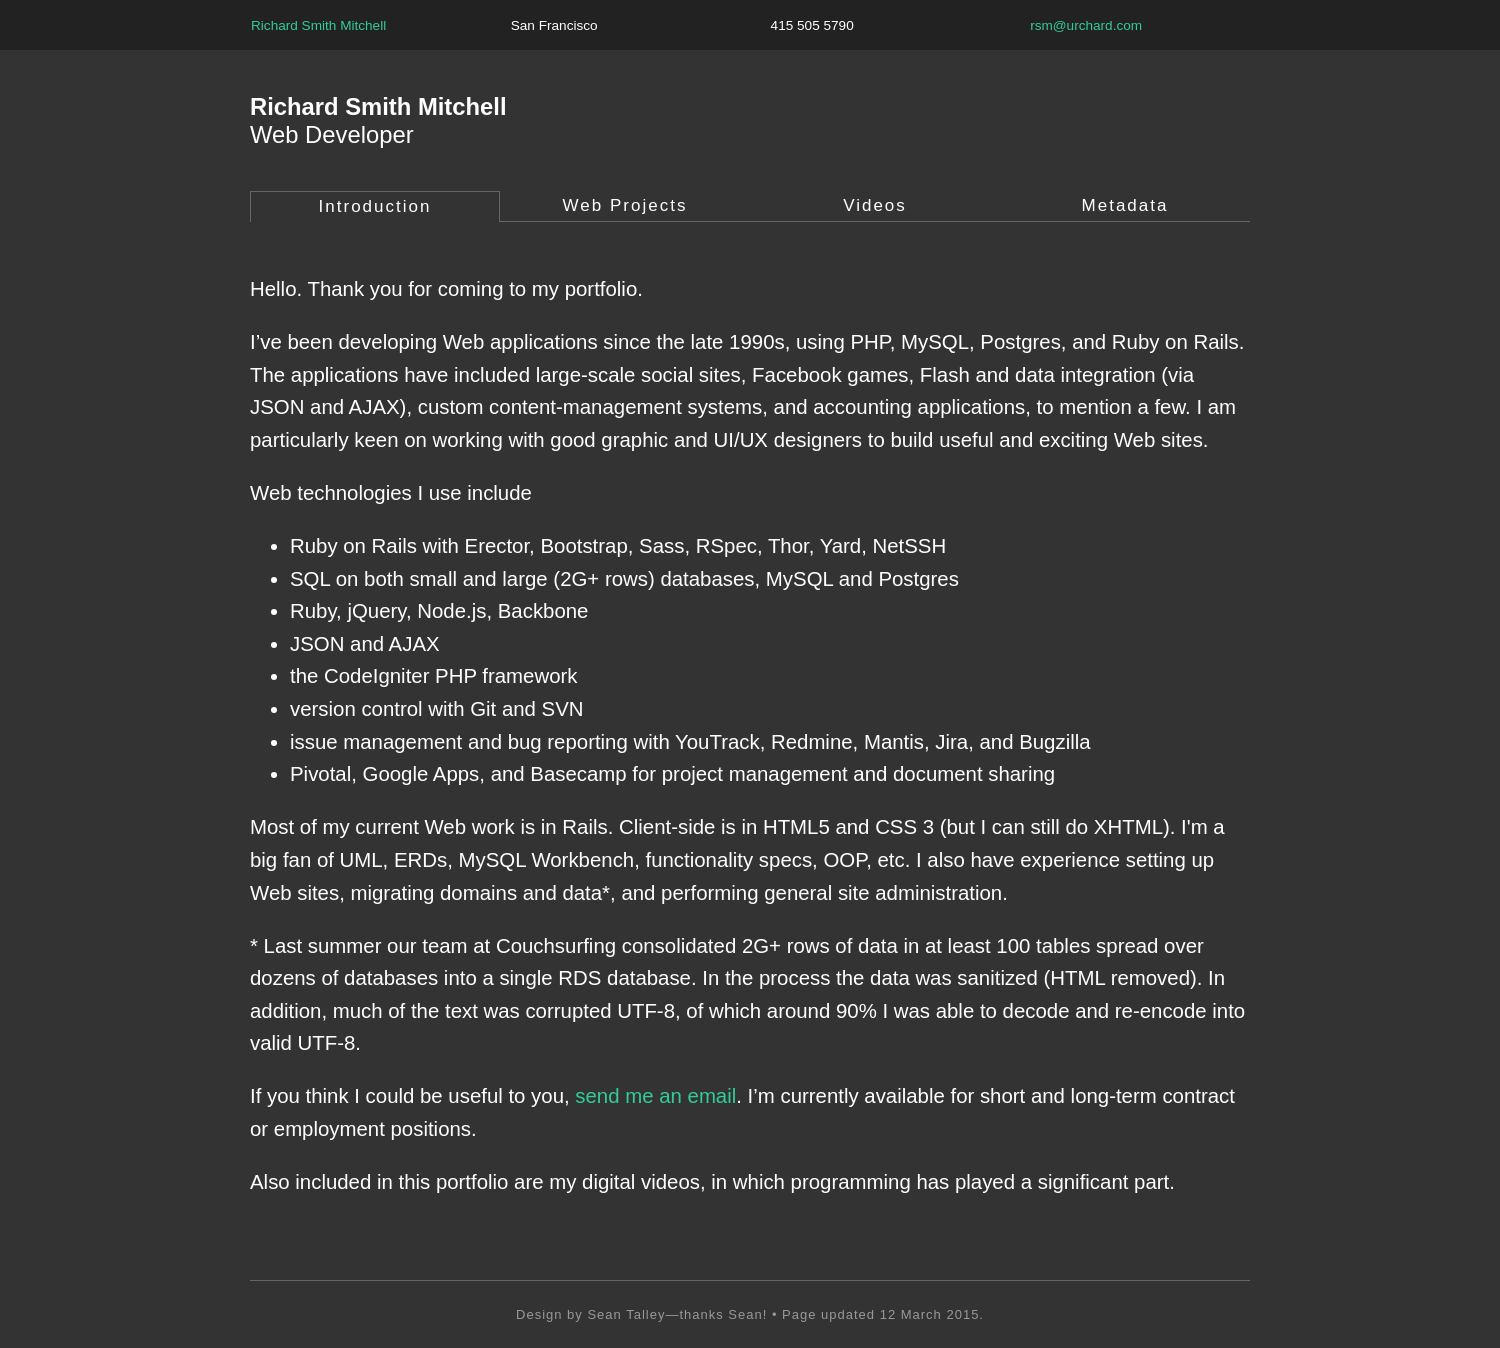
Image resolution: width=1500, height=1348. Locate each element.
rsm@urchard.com (1086, 25)
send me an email (655, 1096)
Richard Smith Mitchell (318, 25)
